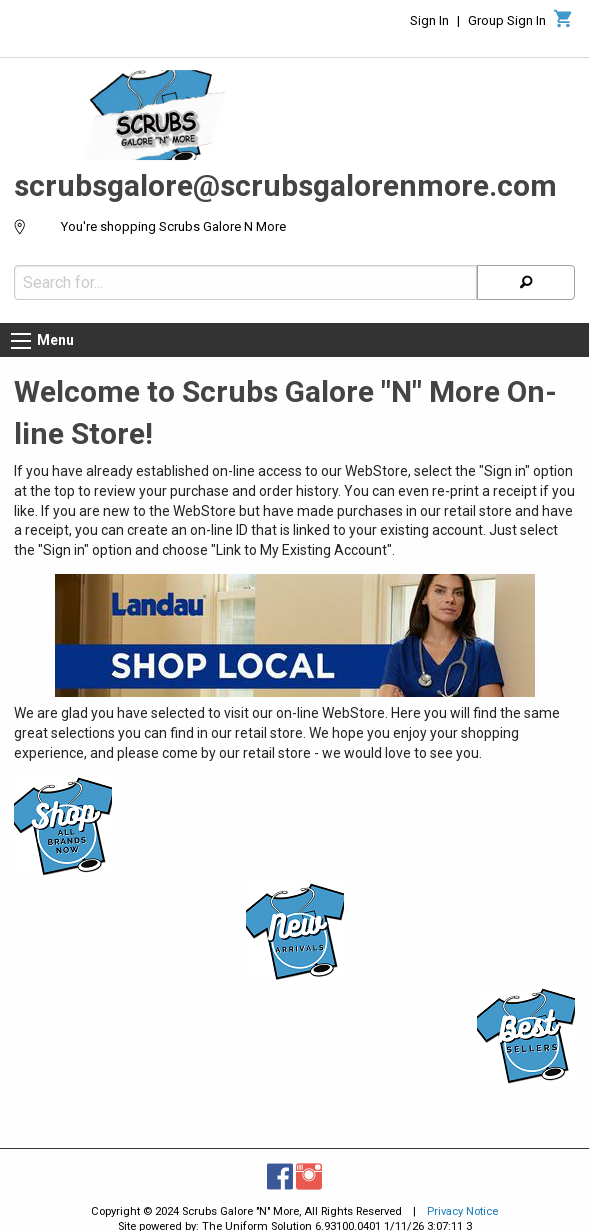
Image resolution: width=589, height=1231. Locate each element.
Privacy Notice (462, 1211)
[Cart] (563, 24)
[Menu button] (21, 341)
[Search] (526, 282)
